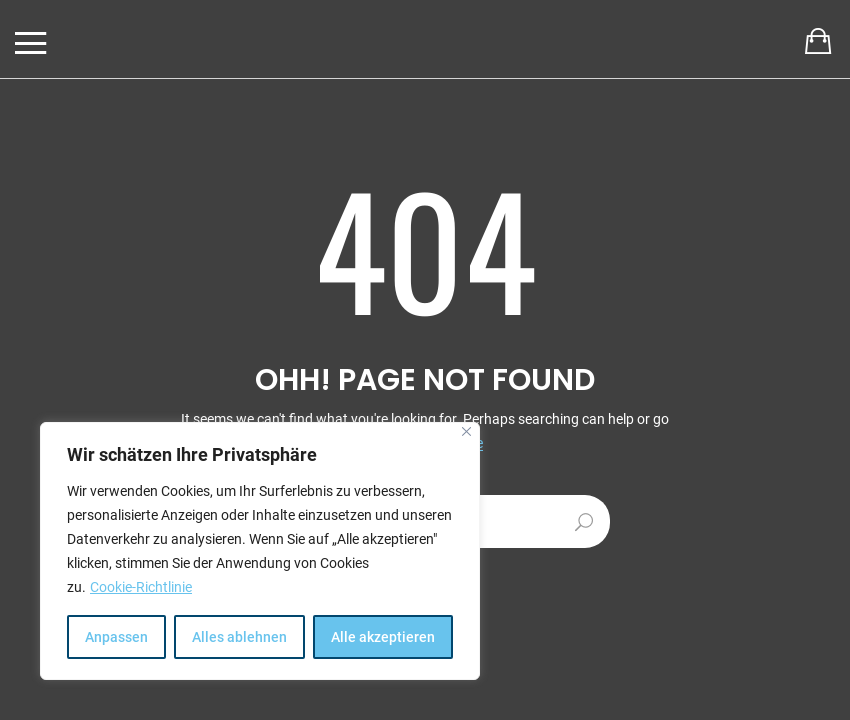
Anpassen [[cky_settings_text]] (116, 637)
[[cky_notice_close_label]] (466, 431)
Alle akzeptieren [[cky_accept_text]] (383, 637)
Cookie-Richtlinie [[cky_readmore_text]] (141, 587)
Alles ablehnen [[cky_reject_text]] (239, 637)
